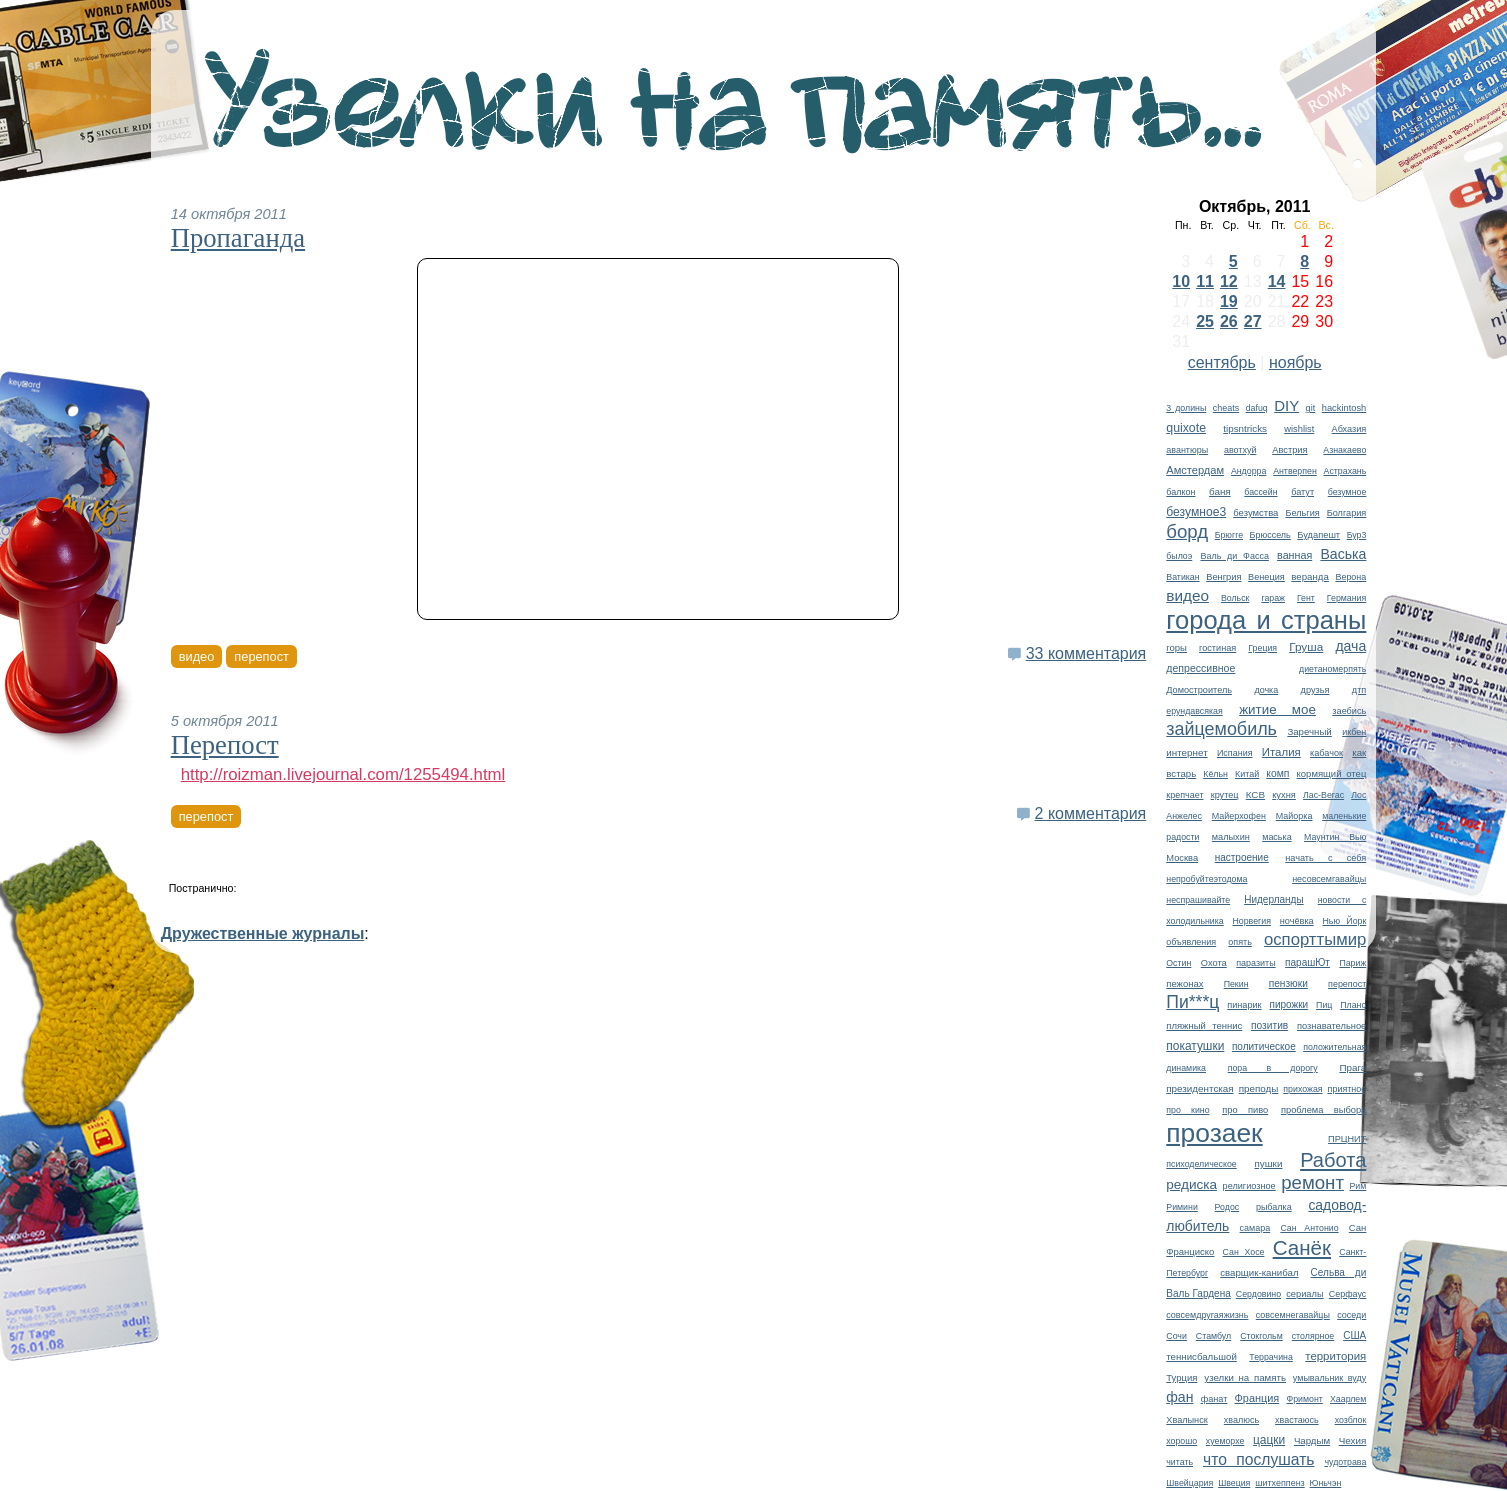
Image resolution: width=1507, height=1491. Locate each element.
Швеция (1234, 1483)
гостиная (1217, 648)
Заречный (1309, 731)
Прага (1352, 1067)
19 (1229, 301)
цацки (1269, 1440)
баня (1220, 491)
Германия (1346, 598)
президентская (1199, 1088)
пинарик (1244, 1005)
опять (1239, 942)
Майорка (1294, 816)
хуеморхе (1225, 1441)
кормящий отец (1332, 773)
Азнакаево (1344, 450)
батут (1302, 492)
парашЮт (1307, 962)
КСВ (1255, 794)
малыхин (1231, 837)
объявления (1191, 942)
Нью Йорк (1344, 921)
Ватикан (1182, 577)
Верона (1350, 577)
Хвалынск (1186, 1420)
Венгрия (1223, 577)
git (1311, 408)
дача (1350, 646)
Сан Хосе (1244, 1252)
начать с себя (1325, 858)
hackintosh (1344, 408)
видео (1187, 595)
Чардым (1312, 1440)
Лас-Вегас (1323, 795)
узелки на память (1245, 1377)
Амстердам (1195, 470)
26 (1229, 321)
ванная (1294, 555)
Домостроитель (1199, 690)
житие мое (1277, 709)
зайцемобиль (1221, 729)
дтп (1359, 690)
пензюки (1288, 983)
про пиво (1245, 1110)
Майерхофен (1239, 816)
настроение (1242, 857)
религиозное (1249, 1186)
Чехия (1353, 1440)
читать (1179, 1462)
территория (1335, 1356)
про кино (1187, 1110)
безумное (1347, 492)
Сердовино (1258, 1294)
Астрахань (1345, 471)
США (1354, 1335)
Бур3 (1357, 535)
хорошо (1181, 1441)
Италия (1281, 752)
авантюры (1187, 450)
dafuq (1257, 408)
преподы (1259, 1088)
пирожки (1288, 1004)
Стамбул (1213, 1336)
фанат (1214, 1399)
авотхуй (1240, 450)
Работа (1333, 1160)
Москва (1182, 858)
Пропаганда (238, 238)
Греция (1262, 648)
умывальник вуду (1329, 1378)
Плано (1353, 1005)
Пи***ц (1192, 1002)
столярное (1313, 1336)
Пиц (1324, 1005)
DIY (1286, 405)
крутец (1225, 795)
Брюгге (1229, 535)
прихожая (1302, 1089)
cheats (1226, 408)
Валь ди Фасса (1234, 556)
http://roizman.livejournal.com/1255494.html (343, 774)
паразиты (1255, 963)
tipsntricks (1245, 428)
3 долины (1186, 408)
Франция (1257, 1398)
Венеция (1266, 577)
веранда (1310, 576)
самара (1255, 1228)
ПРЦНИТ (1347, 1139)
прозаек (1214, 1133)
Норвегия (1251, 921)
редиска (1191, 1184)
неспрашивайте (1198, 900)
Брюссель (1270, 535)
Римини (1182, 1207)
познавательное (1331, 1026)
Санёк (1302, 1247)
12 (1229, 281)
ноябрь (1295, 362)
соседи (1351, 1315)
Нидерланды (1273, 899)
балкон (1180, 492)
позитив (1269, 1025)
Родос (1227, 1207)
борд (1187, 531)
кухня (1284, 795)
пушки (1268, 1163)
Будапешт (1318, 535)
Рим (1357, 1186)
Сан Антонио (1309, 1228)
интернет (1186, 752)
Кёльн (1215, 774)
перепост (1347, 984)
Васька (1343, 554)
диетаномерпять (1332, 669)
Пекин (1236, 984)
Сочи (1176, 1336)
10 (1181, 281)
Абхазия (1349, 429)
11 (1205, 281)
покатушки (1195, 1046)
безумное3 (1196, 512)
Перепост (225, 745)
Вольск (1235, 598)
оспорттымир (1315, 939)
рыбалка (1274, 1207)
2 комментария (1091, 813)
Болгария (1347, 513)
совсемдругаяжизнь (1207, 1315)
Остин (1178, 963)
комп (1277, 773)
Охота (1214, 963)
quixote (1186, 428)
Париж (1352, 963)
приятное (1347, 1089)
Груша (1306, 646)
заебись (1349, 711)
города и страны (1266, 620)
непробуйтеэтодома (1206, 879)
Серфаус (1348, 1294)
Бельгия (1302, 513)
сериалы (1305, 1294)
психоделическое (1201, 1164)
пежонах (1184, 983)
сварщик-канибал (1259, 1272)
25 (1205, 321)
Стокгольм (1261, 1336)
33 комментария (1086, 653)
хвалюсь (1241, 1420)
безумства (1255, 512)
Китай (1247, 774)
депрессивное (1200, 668)
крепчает (1184, 795)
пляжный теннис (1204, 1025)
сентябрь (1222, 362)
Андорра (1248, 471)
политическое (1264, 1046)
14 (1277, 281)
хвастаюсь (1297, 1420)
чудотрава (1345, 1462)
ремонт (1312, 1182)
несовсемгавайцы (1329, 879)
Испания (1235, 753)
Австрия (1289, 450)
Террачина (1271, 1357)
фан (1179, 1397)
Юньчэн (1326, 1483)
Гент (1306, 598)
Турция (1181, 1377)
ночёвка (1297, 921)
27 (1253, 321)
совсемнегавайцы (1293, 1315)
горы (1176, 647)
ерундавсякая (1194, 711)
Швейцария (1189, 1483)
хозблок (1351, 1420)
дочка (1266, 690)
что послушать (1259, 1459)
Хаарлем (1348, 1399)
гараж (1273, 598)
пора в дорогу (1273, 1068)
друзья (1315, 690)
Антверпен (1295, 471)
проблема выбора (1323, 1110)
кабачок (1326, 753)
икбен (1354, 732)
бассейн (1260, 492)
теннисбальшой (1201, 1356)
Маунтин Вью (1335, 837)
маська (1276, 837)
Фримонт (1304, 1399)
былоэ (1179, 556)
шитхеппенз (1279, 1483)
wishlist (1299, 429)
